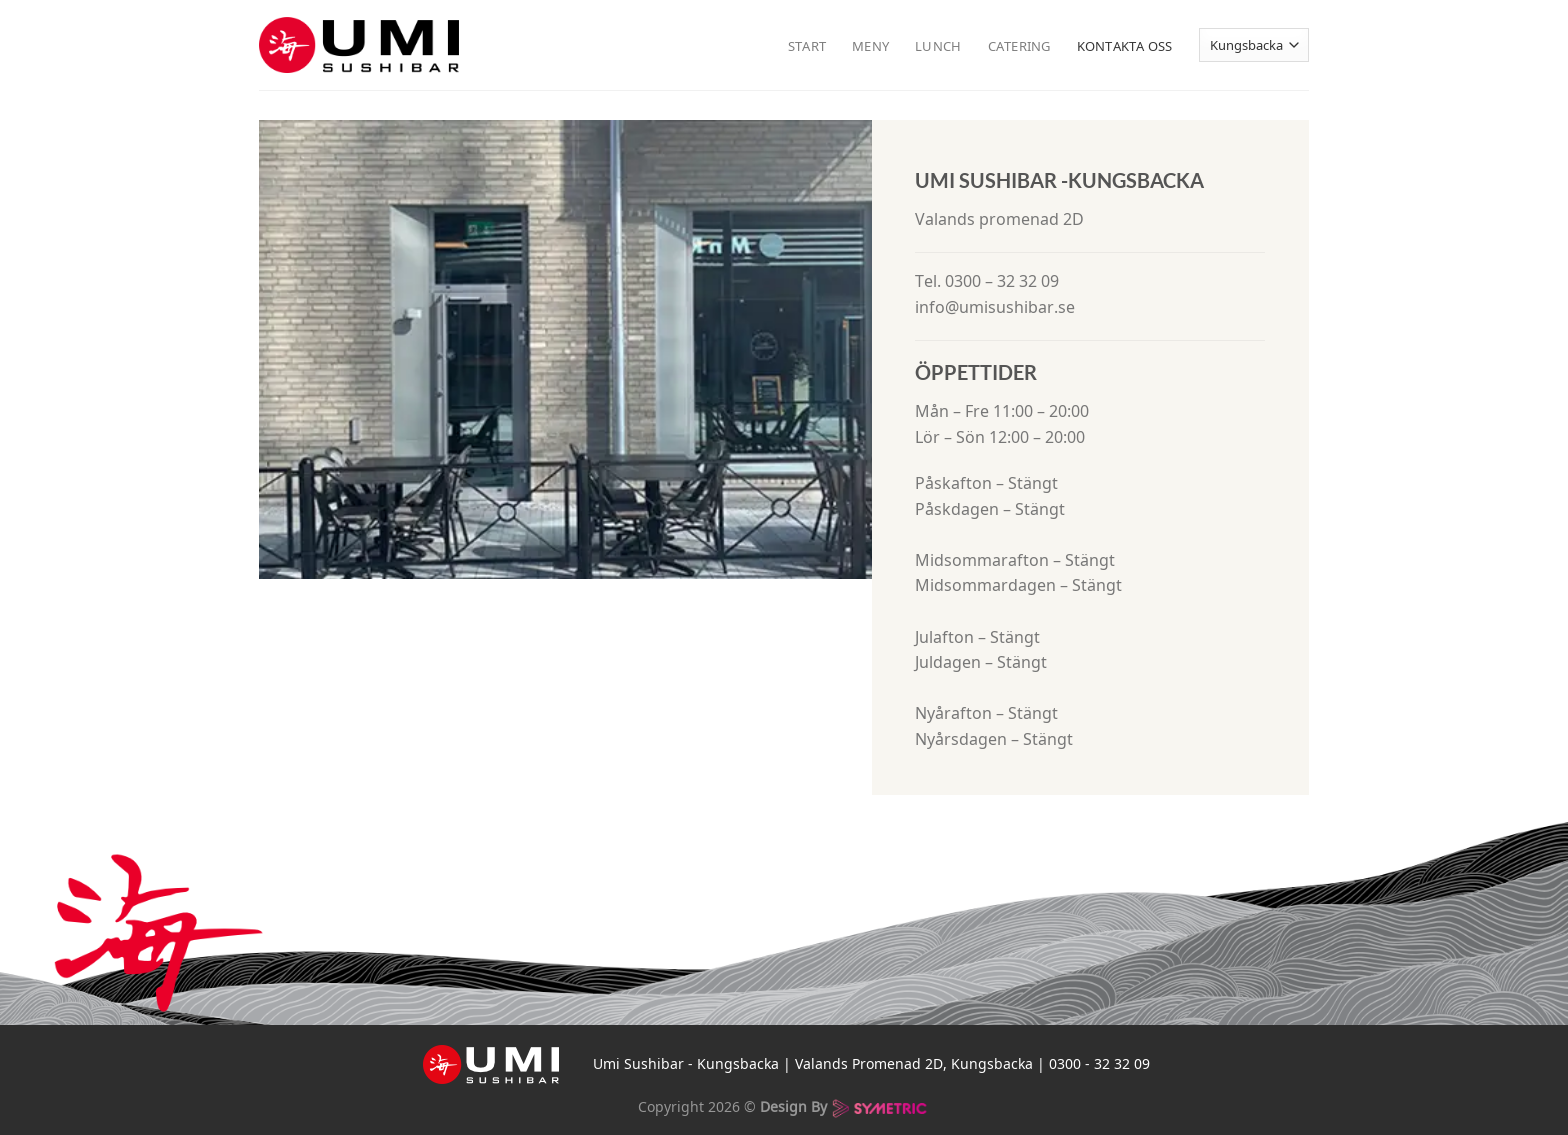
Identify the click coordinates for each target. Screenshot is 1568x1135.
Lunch (938, 45)
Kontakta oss (1125, 45)
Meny (870, 45)
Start (807, 45)
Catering (1019, 45)
